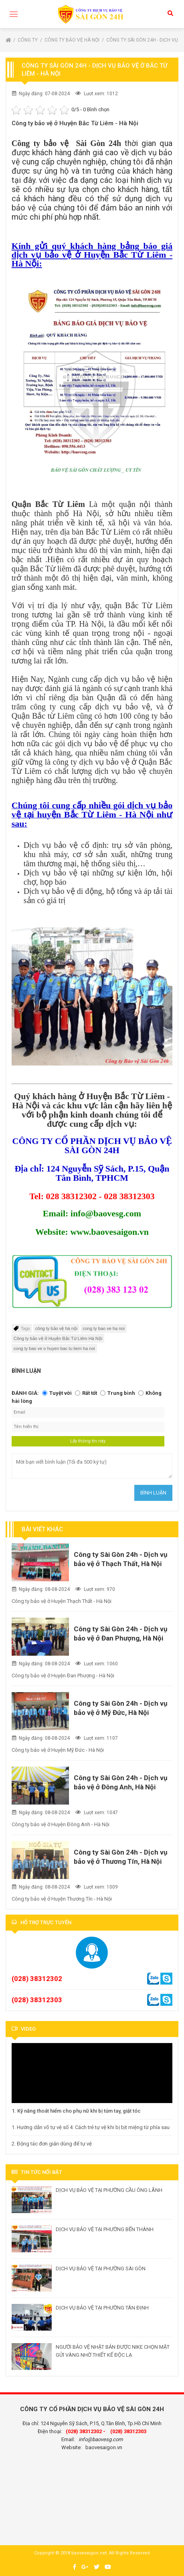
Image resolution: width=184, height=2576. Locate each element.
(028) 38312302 (37, 1979)
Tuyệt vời (60, 1393)
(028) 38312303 (37, 2000)
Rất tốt (89, 1393)
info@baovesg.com (101, 2439)
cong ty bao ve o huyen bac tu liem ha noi (54, 1348)
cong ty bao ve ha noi (104, 1328)
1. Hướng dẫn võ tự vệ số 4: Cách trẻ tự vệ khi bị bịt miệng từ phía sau (91, 2127)
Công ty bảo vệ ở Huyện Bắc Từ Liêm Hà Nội (58, 1338)
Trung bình (121, 1393)
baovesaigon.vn (103, 2447)
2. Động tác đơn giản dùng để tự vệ (52, 2144)
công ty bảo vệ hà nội (56, 1328)
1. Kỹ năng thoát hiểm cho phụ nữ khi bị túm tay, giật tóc (76, 2111)
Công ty (28, 40)
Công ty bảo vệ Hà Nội (72, 40)
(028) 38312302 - (85, 2431)
